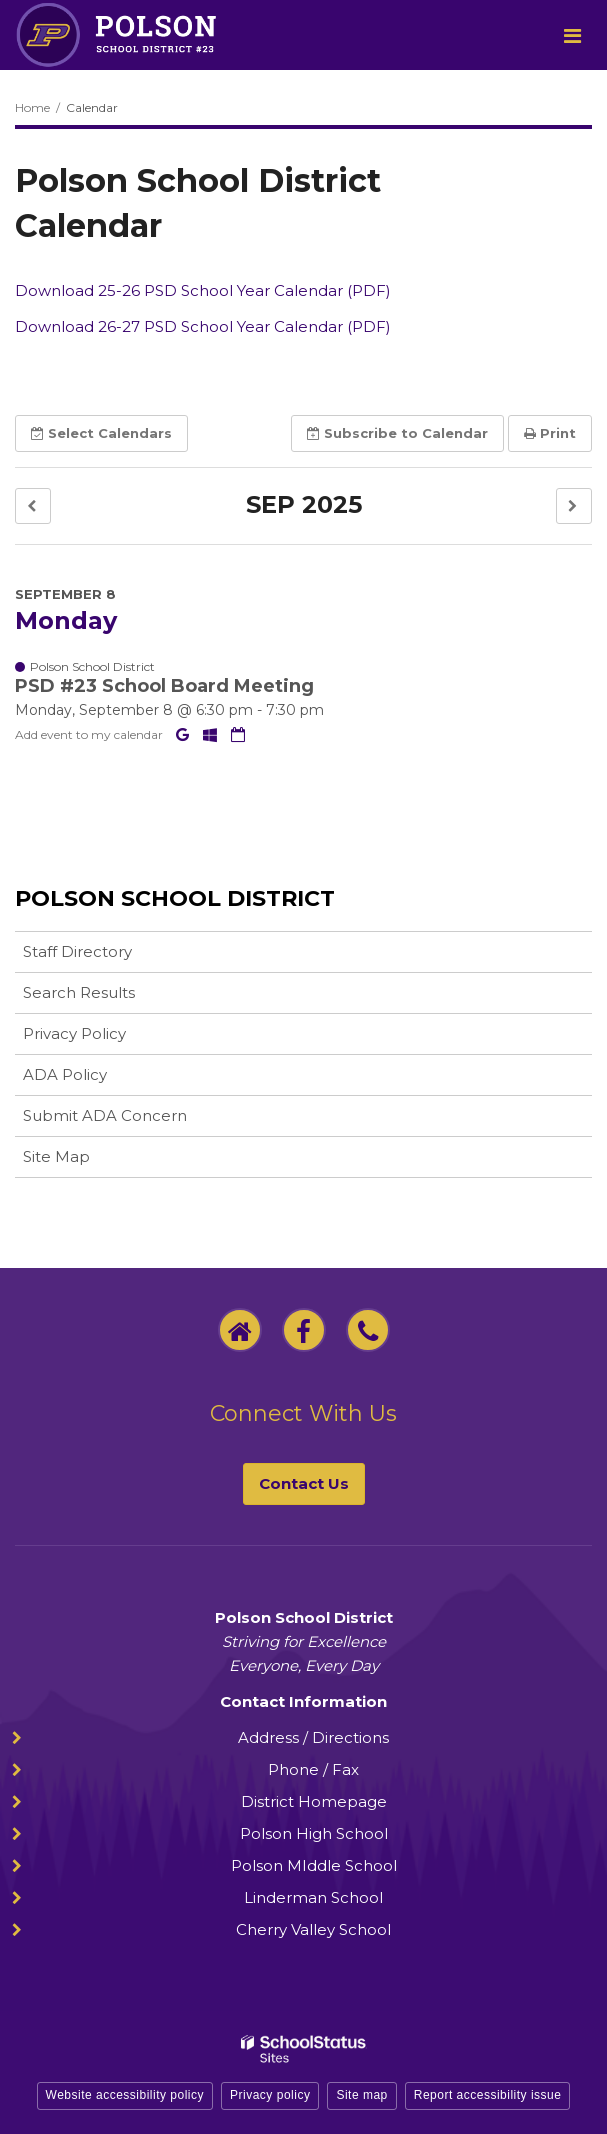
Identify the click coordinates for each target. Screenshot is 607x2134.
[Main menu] (572, 35)
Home (32, 107)
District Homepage (314, 1801)
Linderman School (313, 1897)
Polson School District (175, 898)
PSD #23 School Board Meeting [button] (164, 686)
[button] (33, 506)
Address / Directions (313, 1737)
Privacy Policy (74, 1033)
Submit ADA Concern (105, 1115)
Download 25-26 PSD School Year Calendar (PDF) (203, 290)
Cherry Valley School (313, 1929)
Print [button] (550, 433)
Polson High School (314, 1833)
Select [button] (101, 433)
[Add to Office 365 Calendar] (212, 734)
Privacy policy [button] (270, 2095)
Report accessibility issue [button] (488, 2095)
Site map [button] (361, 2095)
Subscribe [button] (397, 433)
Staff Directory (77, 951)
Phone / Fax (313, 1769)
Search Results (79, 992)
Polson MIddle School (314, 1865)
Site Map (56, 1156)
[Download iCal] (238, 734)
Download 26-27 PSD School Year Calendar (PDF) (203, 326)
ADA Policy (65, 1074)
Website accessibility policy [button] (125, 2095)
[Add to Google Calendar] (184, 734)
